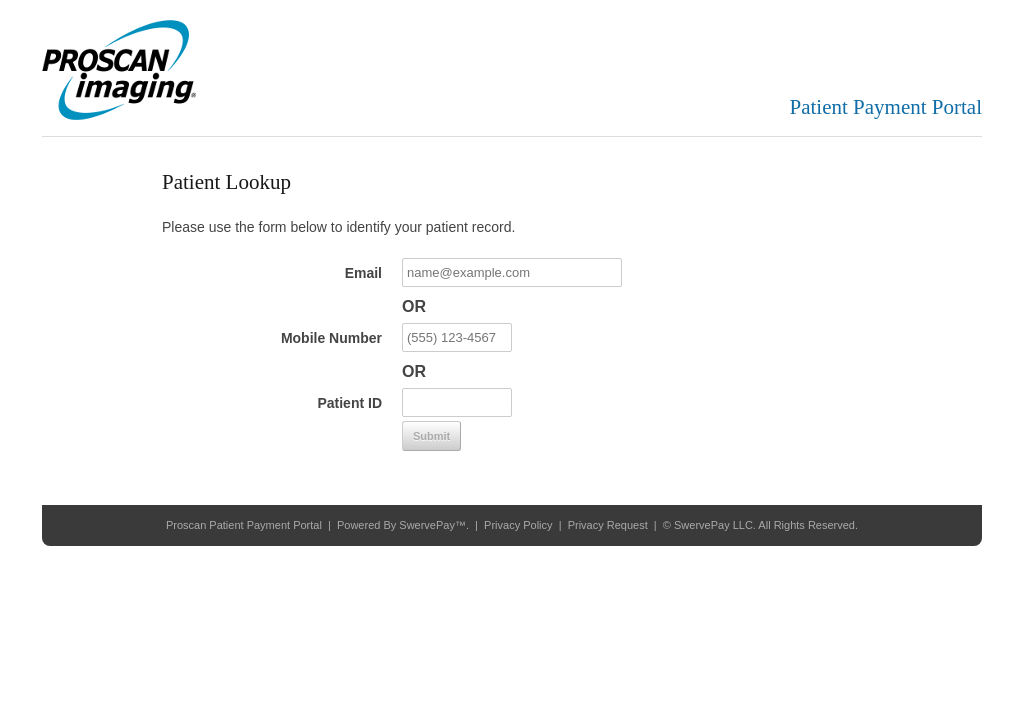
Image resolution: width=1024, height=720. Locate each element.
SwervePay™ (432, 525)
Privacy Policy (518, 525)
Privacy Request (608, 525)
